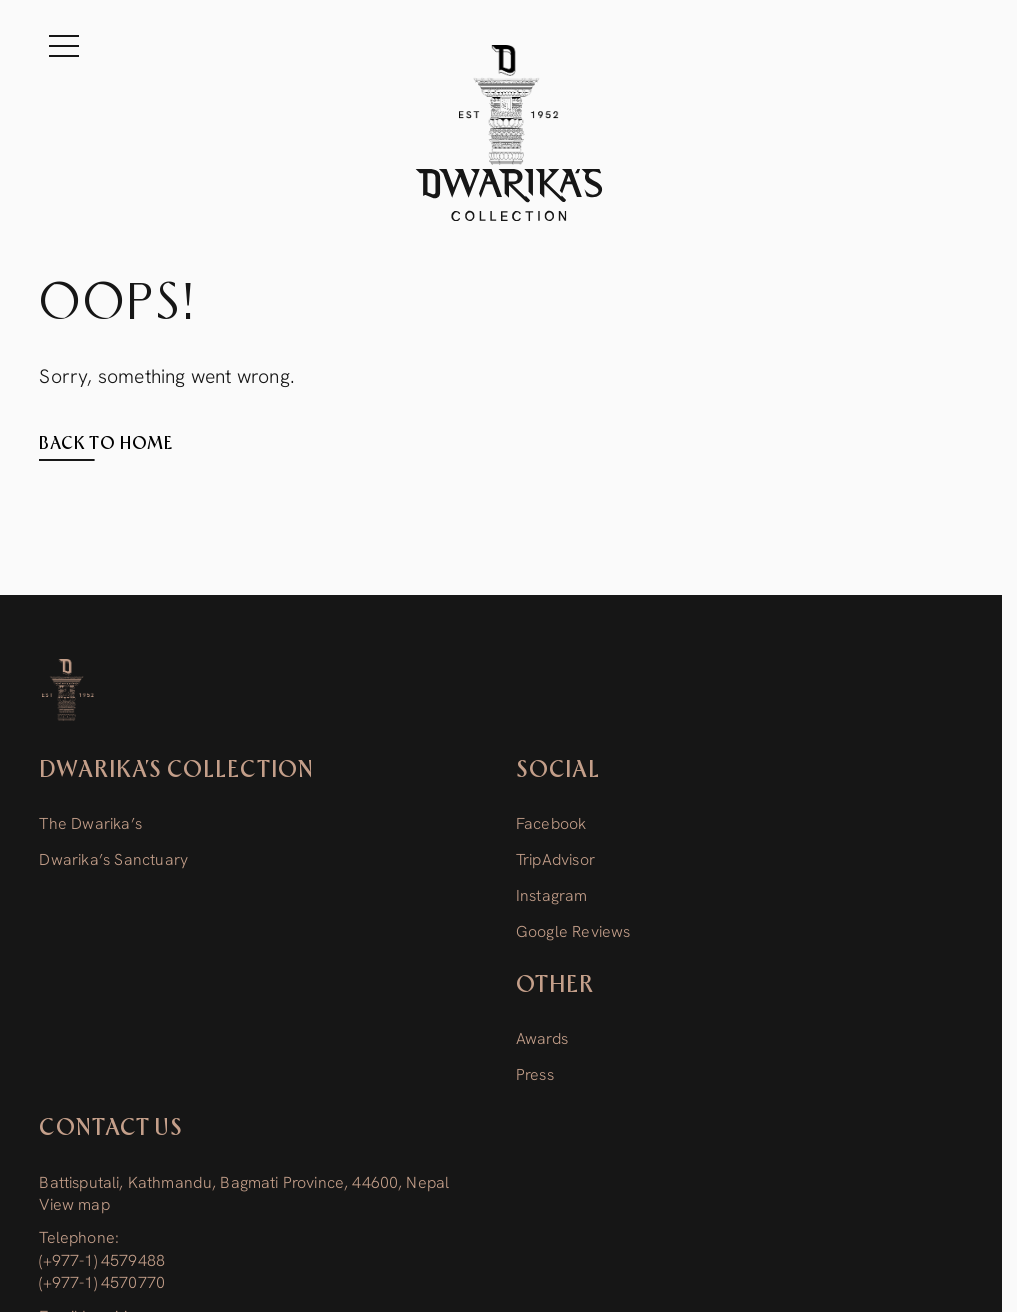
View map (74, 1204)
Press (535, 1074)
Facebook (551, 823)
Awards (542, 1038)
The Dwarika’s (90, 823)
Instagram (552, 895)
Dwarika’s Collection (176, 770)
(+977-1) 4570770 (102, 1282)
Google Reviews (573, 931)
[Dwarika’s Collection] (67, 690)
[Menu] (64, 46)
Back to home (106, 444)
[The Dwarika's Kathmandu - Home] (509, 133)
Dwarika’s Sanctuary (113, 859)
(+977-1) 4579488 (102, 1260)
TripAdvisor (555, 859)
